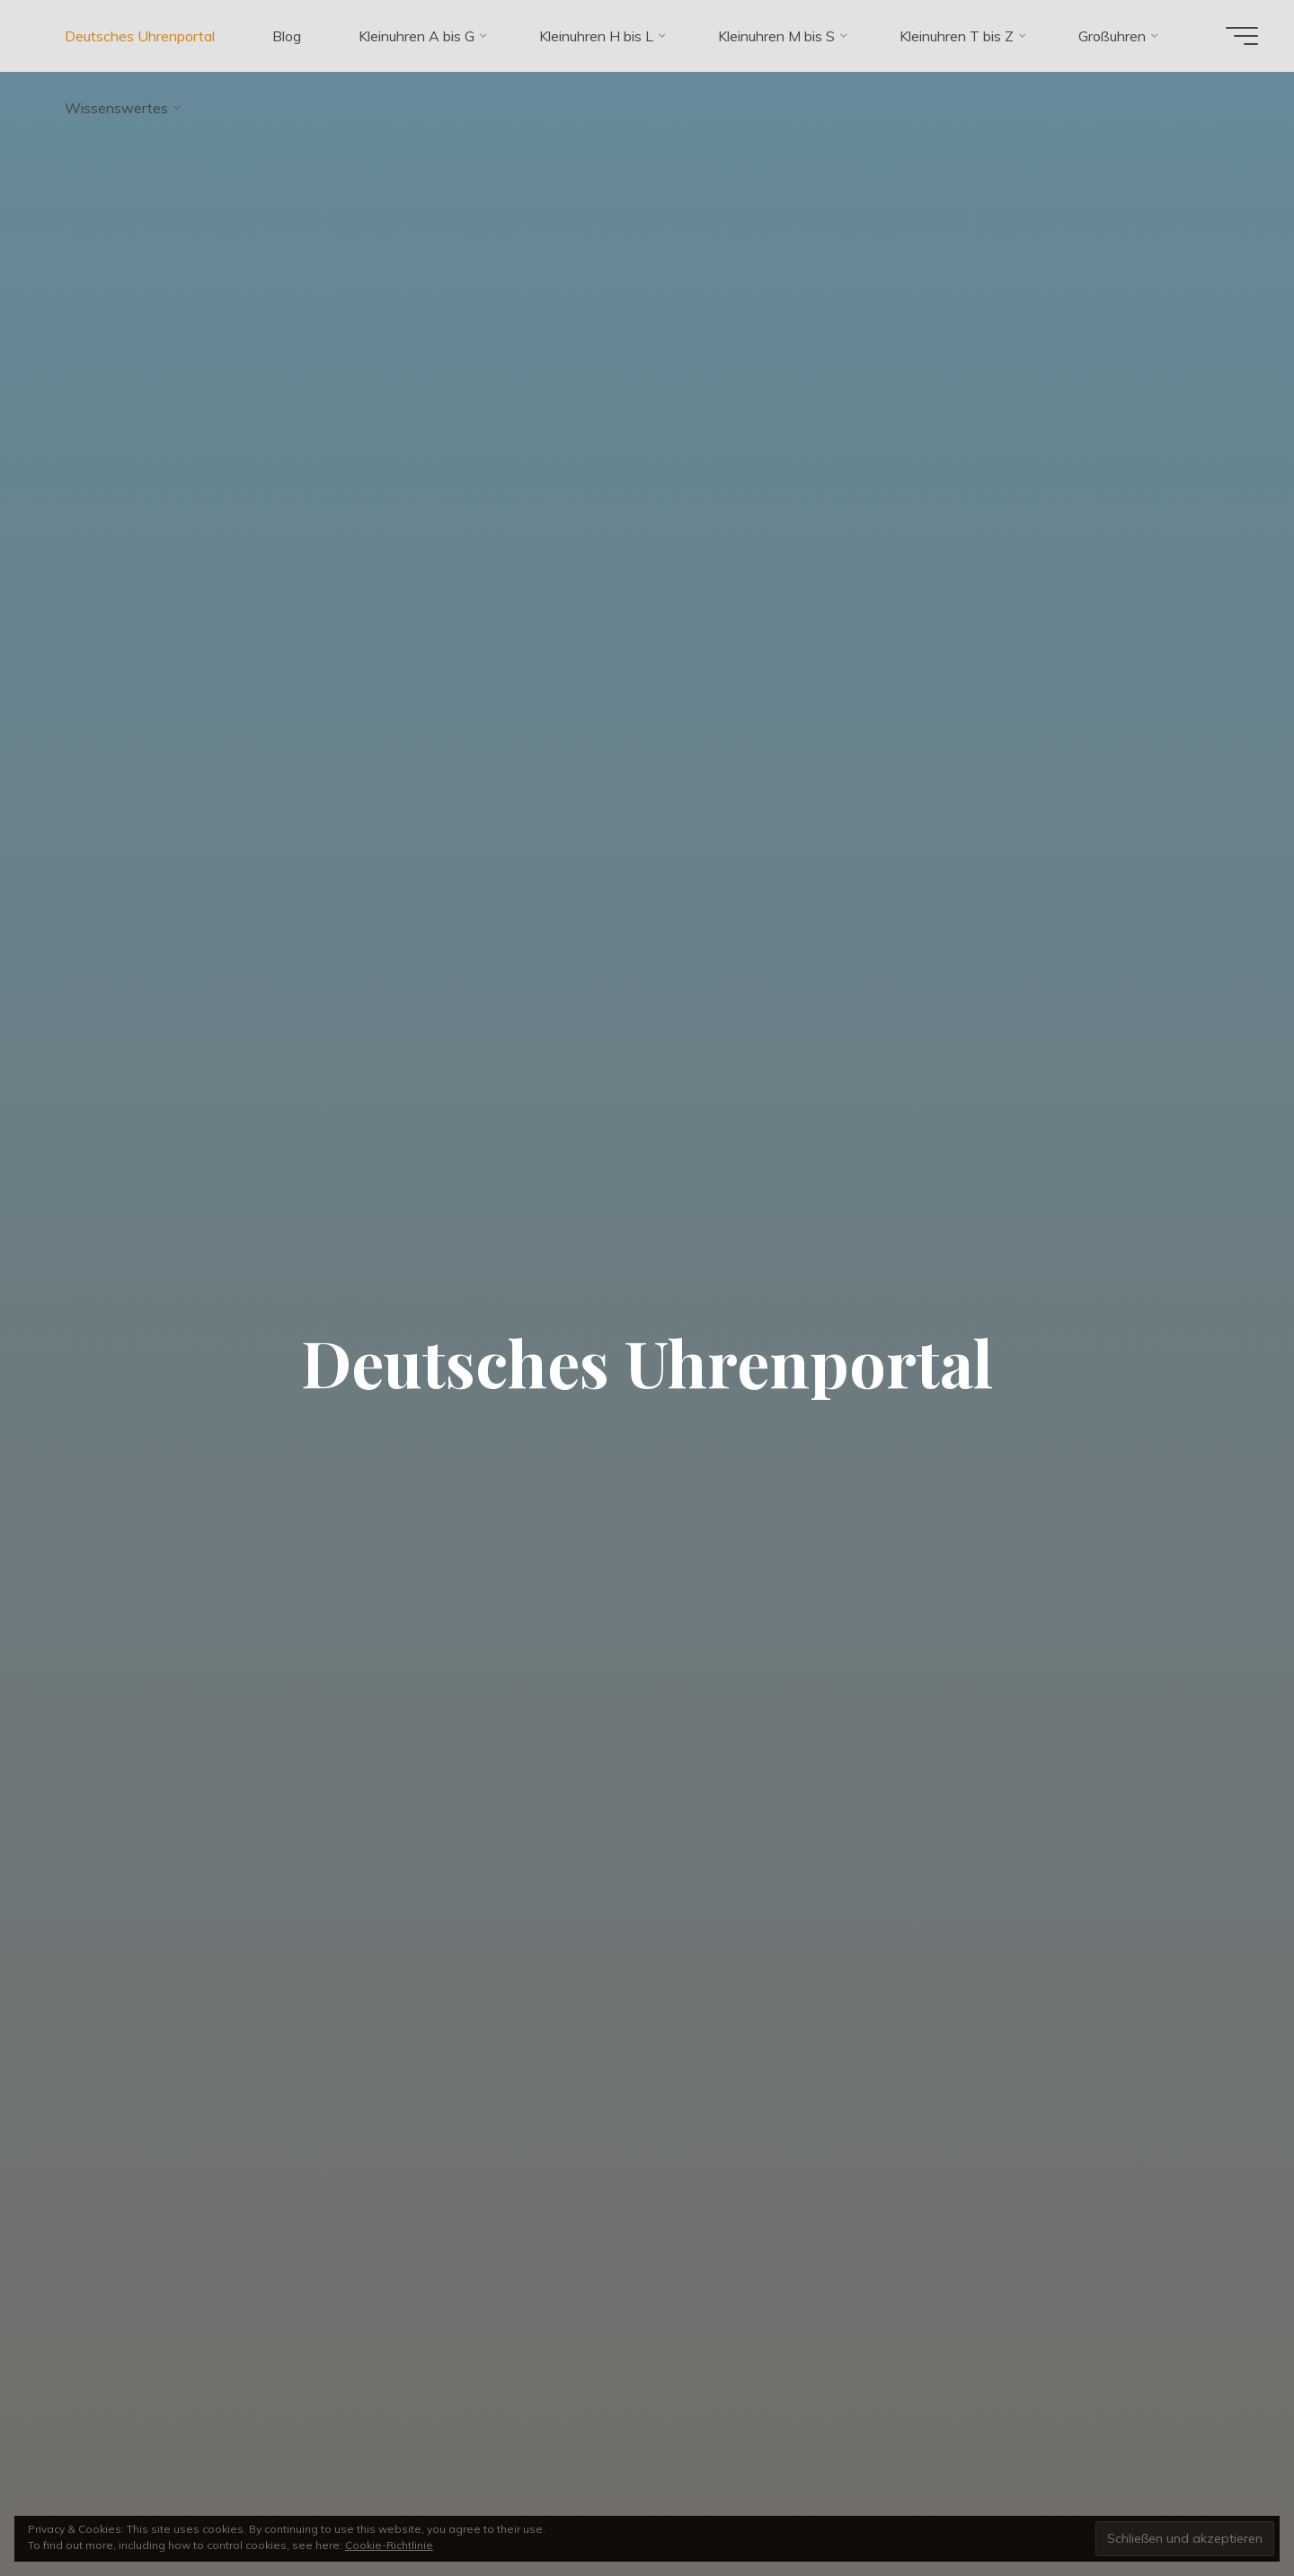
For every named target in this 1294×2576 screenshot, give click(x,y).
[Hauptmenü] (1242, 36)
